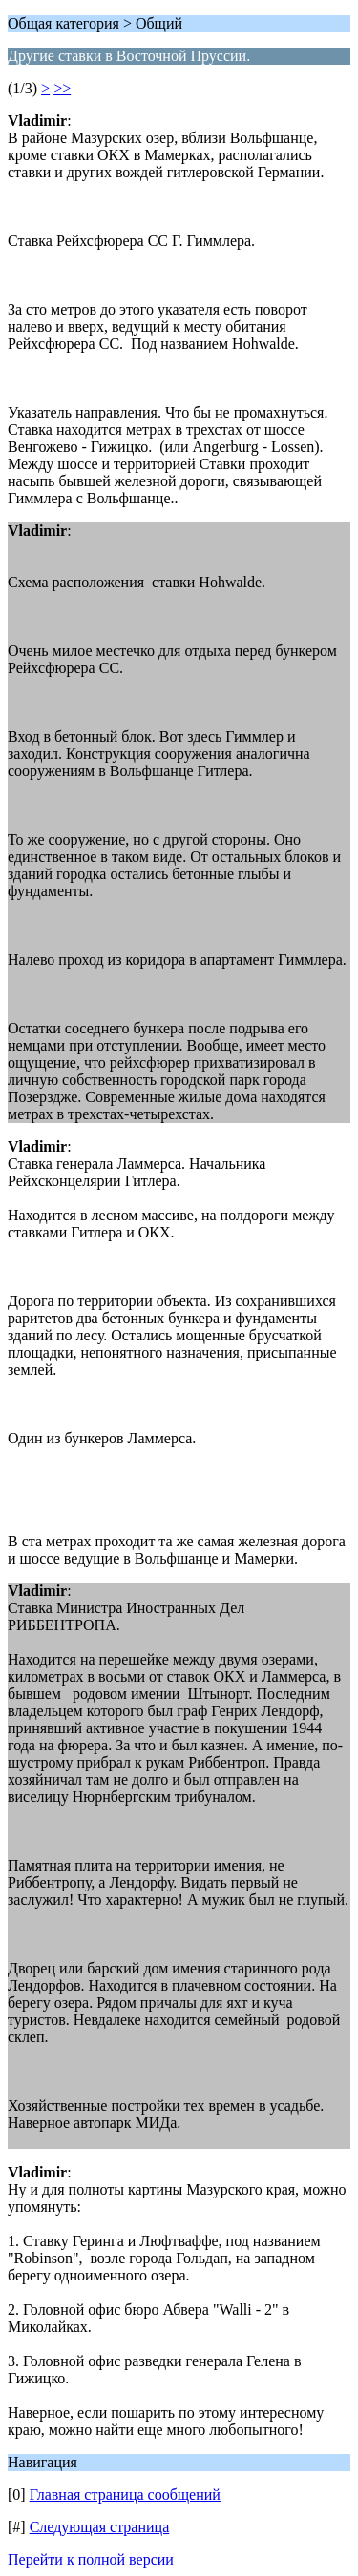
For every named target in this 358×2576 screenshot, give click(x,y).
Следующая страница (100, 2527)
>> (62, 88)
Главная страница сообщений (125, 2494)
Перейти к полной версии (91, 2559)
